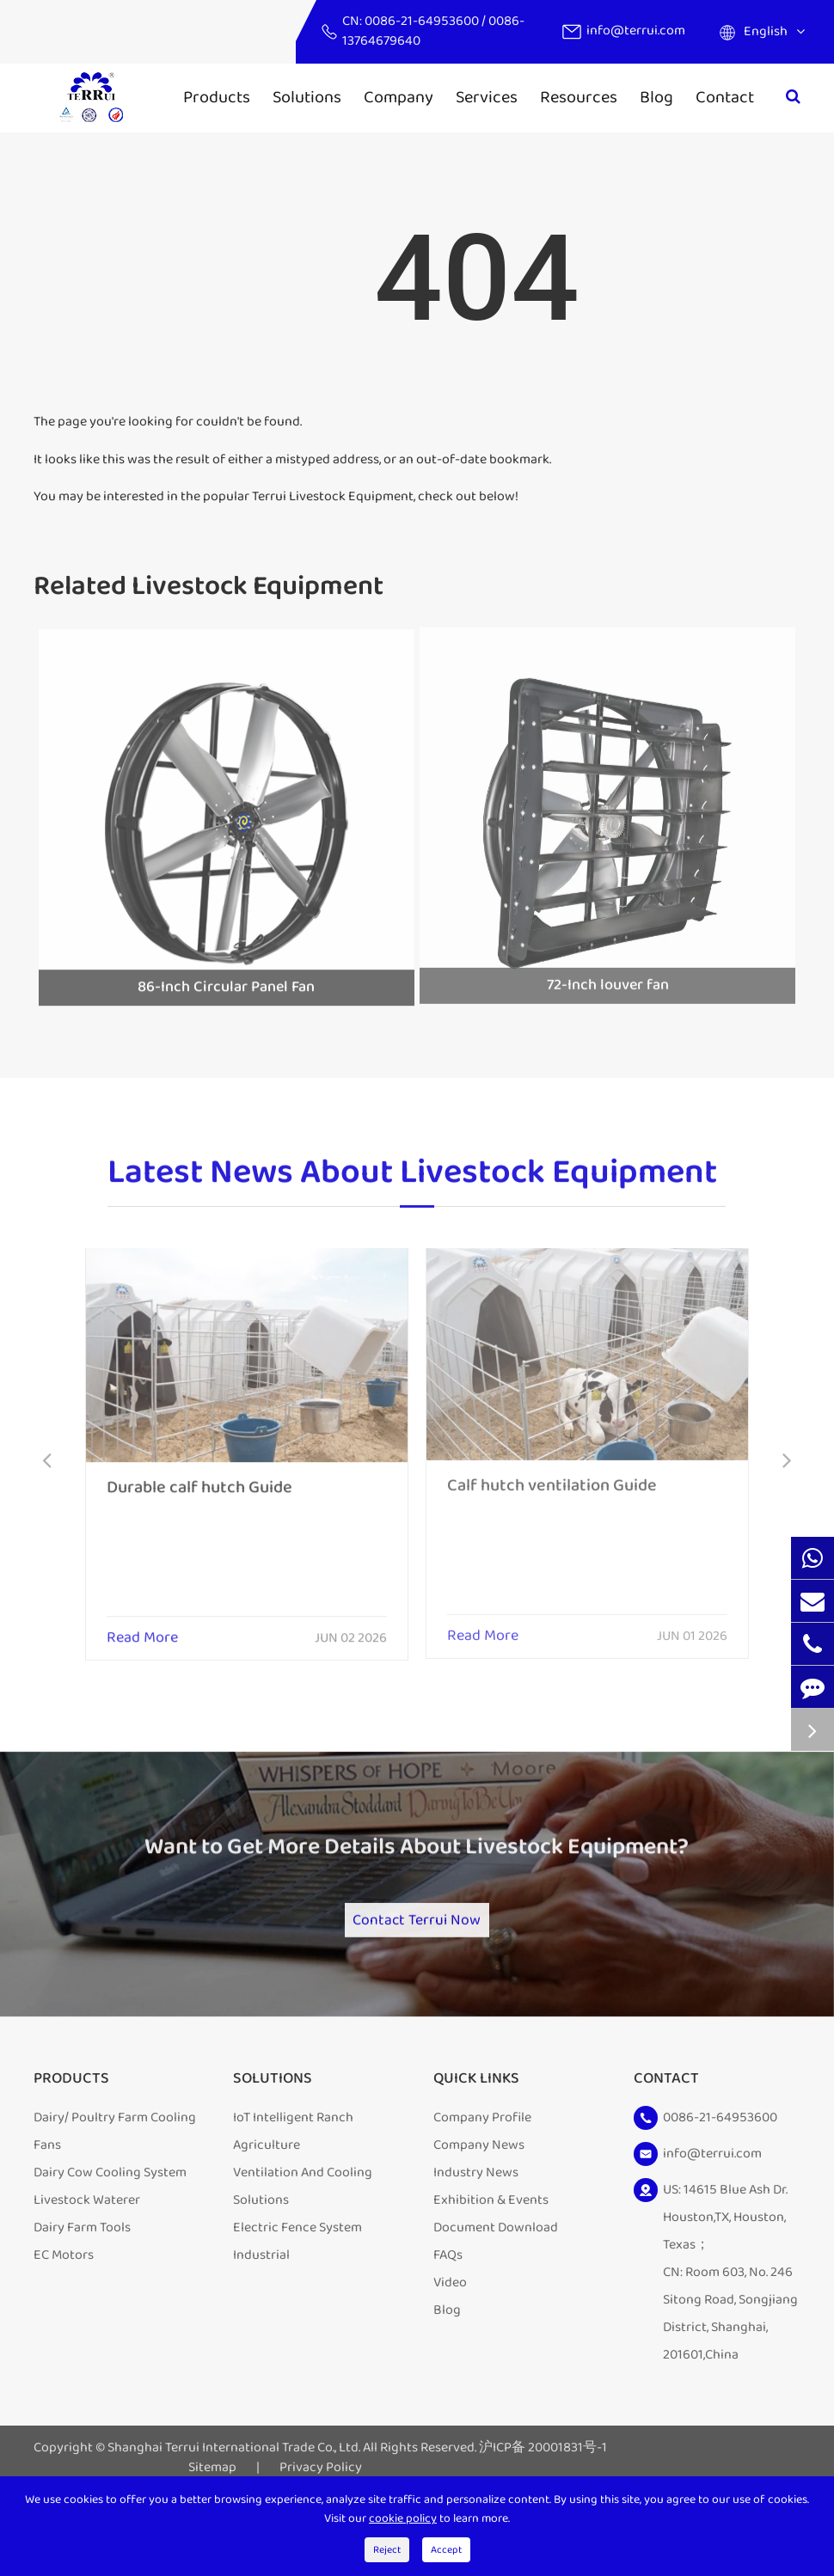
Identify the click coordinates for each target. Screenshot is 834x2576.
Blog (656, 97)
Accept (446, 2550)
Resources (578, 97)
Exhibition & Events (491, 2258)
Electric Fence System (297, 2286)
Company (398, 97)
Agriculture (266, 2203)
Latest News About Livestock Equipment (412, 1183)
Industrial (261, 2313)
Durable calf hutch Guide (199, 1475)
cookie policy (403, 2518)
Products (216, 97)
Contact (725, 97)
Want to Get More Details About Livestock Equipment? (416, 1881)
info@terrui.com (635, 30)
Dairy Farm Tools (82, 2286)
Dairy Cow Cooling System (110, 2231)
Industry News (475, 2231)
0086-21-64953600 (423, 21)
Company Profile (482, 2176)
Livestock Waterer (87, 2258)
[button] (47, 1462)
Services (487, 97)
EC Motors (64, 2313)
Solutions (307, 97)
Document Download (495, 2286)
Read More (142, 1626)
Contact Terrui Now (417, 1965)
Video (450, 2341)
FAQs (448, 2313)
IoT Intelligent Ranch (293, 2176)
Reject (387, 2550)
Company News (478, 2203)
